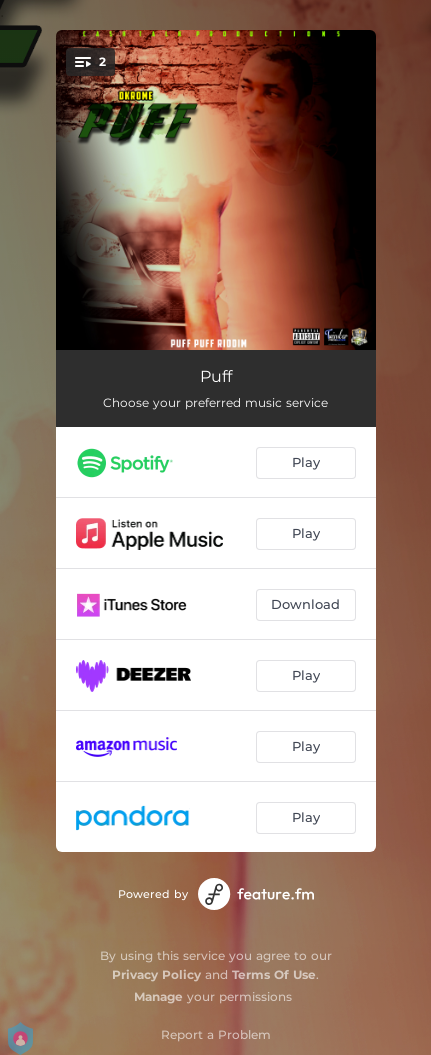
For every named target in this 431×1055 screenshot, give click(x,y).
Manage (158, 996)
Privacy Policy (156, 974)
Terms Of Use (274, 974)
